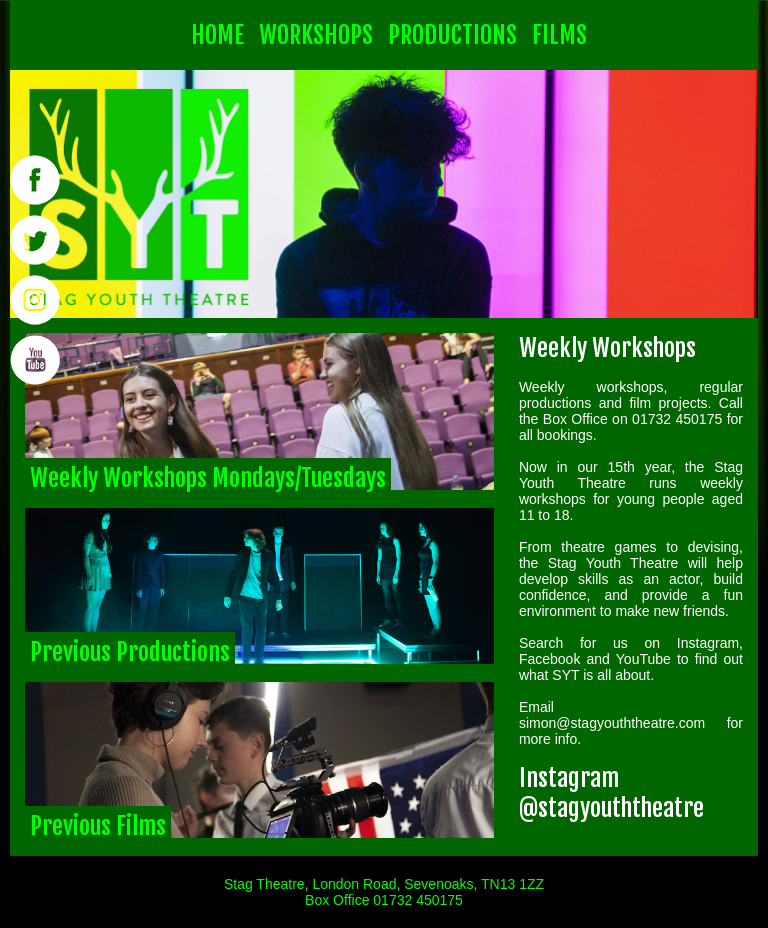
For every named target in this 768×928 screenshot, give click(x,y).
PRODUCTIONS (452, 35)
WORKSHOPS (316, 35)
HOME (217, 35)
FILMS (559, 35)
